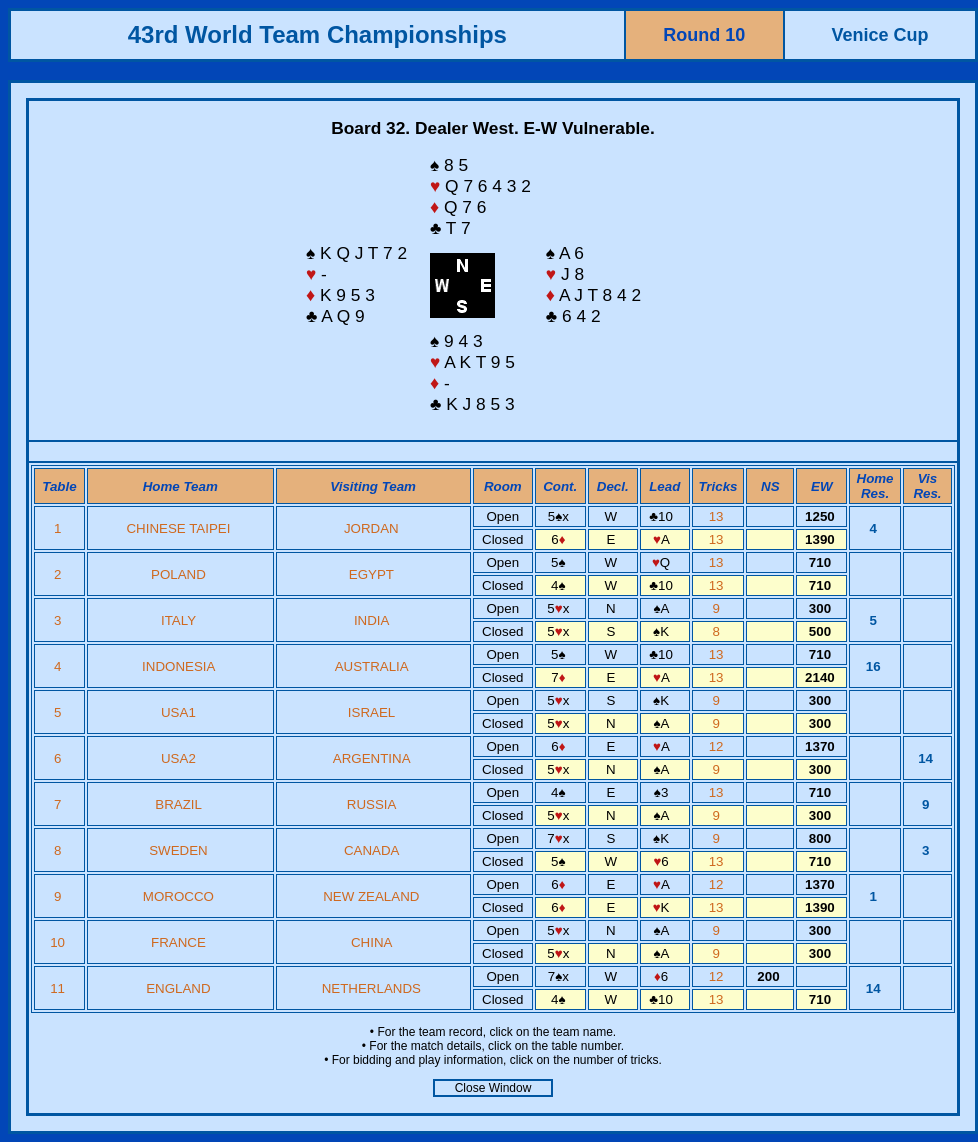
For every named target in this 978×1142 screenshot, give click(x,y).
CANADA (371, 850)
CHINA (371, 942)
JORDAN (371, 528)
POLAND (178, 574)
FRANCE (178, 942)
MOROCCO (178, 896)
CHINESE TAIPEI (178, 528)
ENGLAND (178, 988)
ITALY (178, 620)
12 (718, 746)
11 (59, 988)
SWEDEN (178, 850)
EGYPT (371, 574)
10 (59, 942)
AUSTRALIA (371, 666)
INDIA (371, 620)
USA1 (178, 712)
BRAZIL (178, 804)
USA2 (178, 758)
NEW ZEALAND (371, 896)
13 (718, 516)
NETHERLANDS (371, 988)
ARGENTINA (371, 758)
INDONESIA (178, 666)
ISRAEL (371, 712)
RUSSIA (371, 804)
